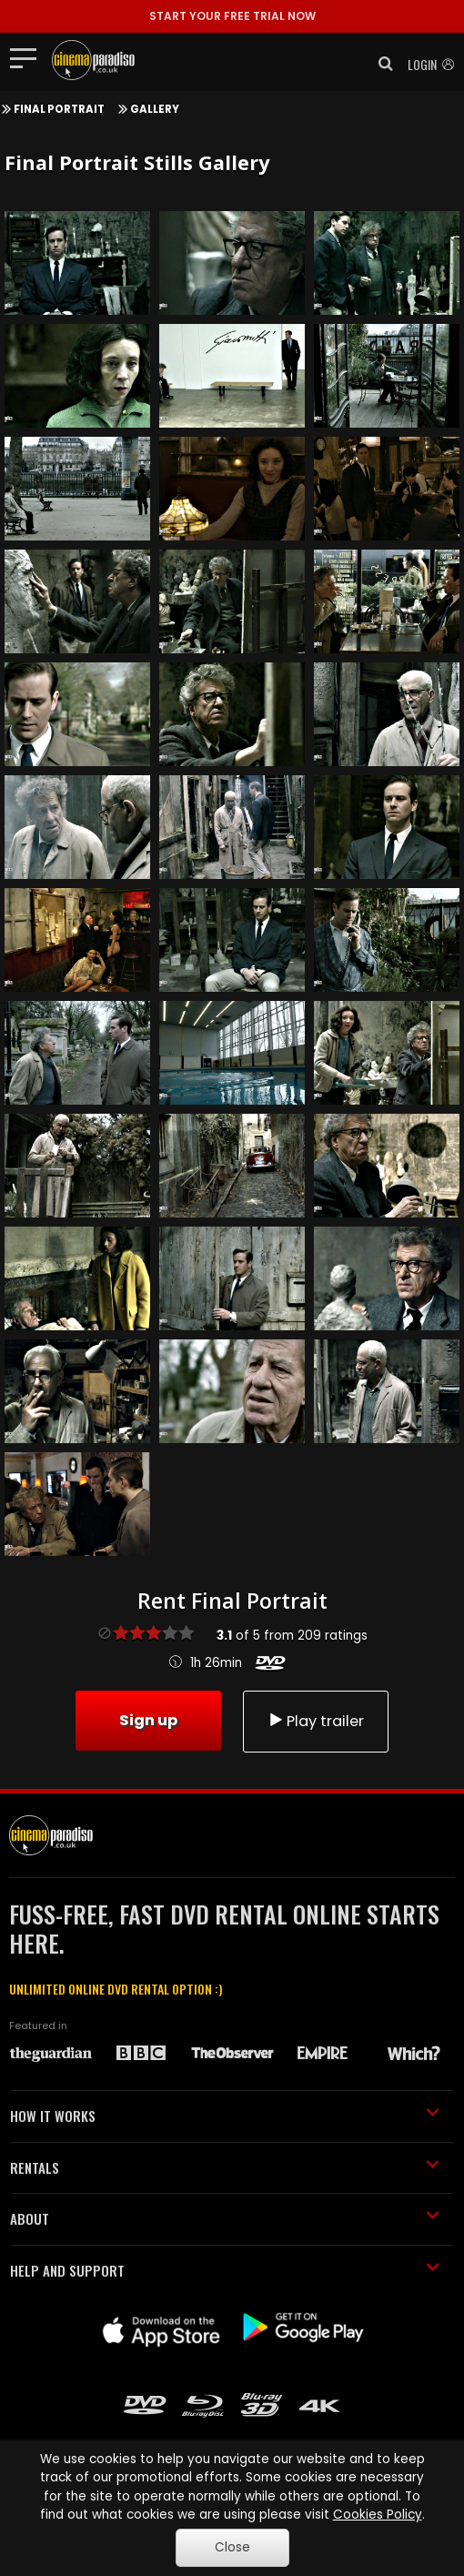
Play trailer (315, 1721)
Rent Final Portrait (232, 1600)
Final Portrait (59, 109)
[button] (380, 63)
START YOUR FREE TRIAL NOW (232, 16)
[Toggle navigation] (28, 57)
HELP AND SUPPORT (224, 2270)
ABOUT (224, 2218)
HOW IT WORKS (224, 2116)
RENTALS (224, 2167)
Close (232, 2547)
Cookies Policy (377, 2514)
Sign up (148, 1720)
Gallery (154, 109)
